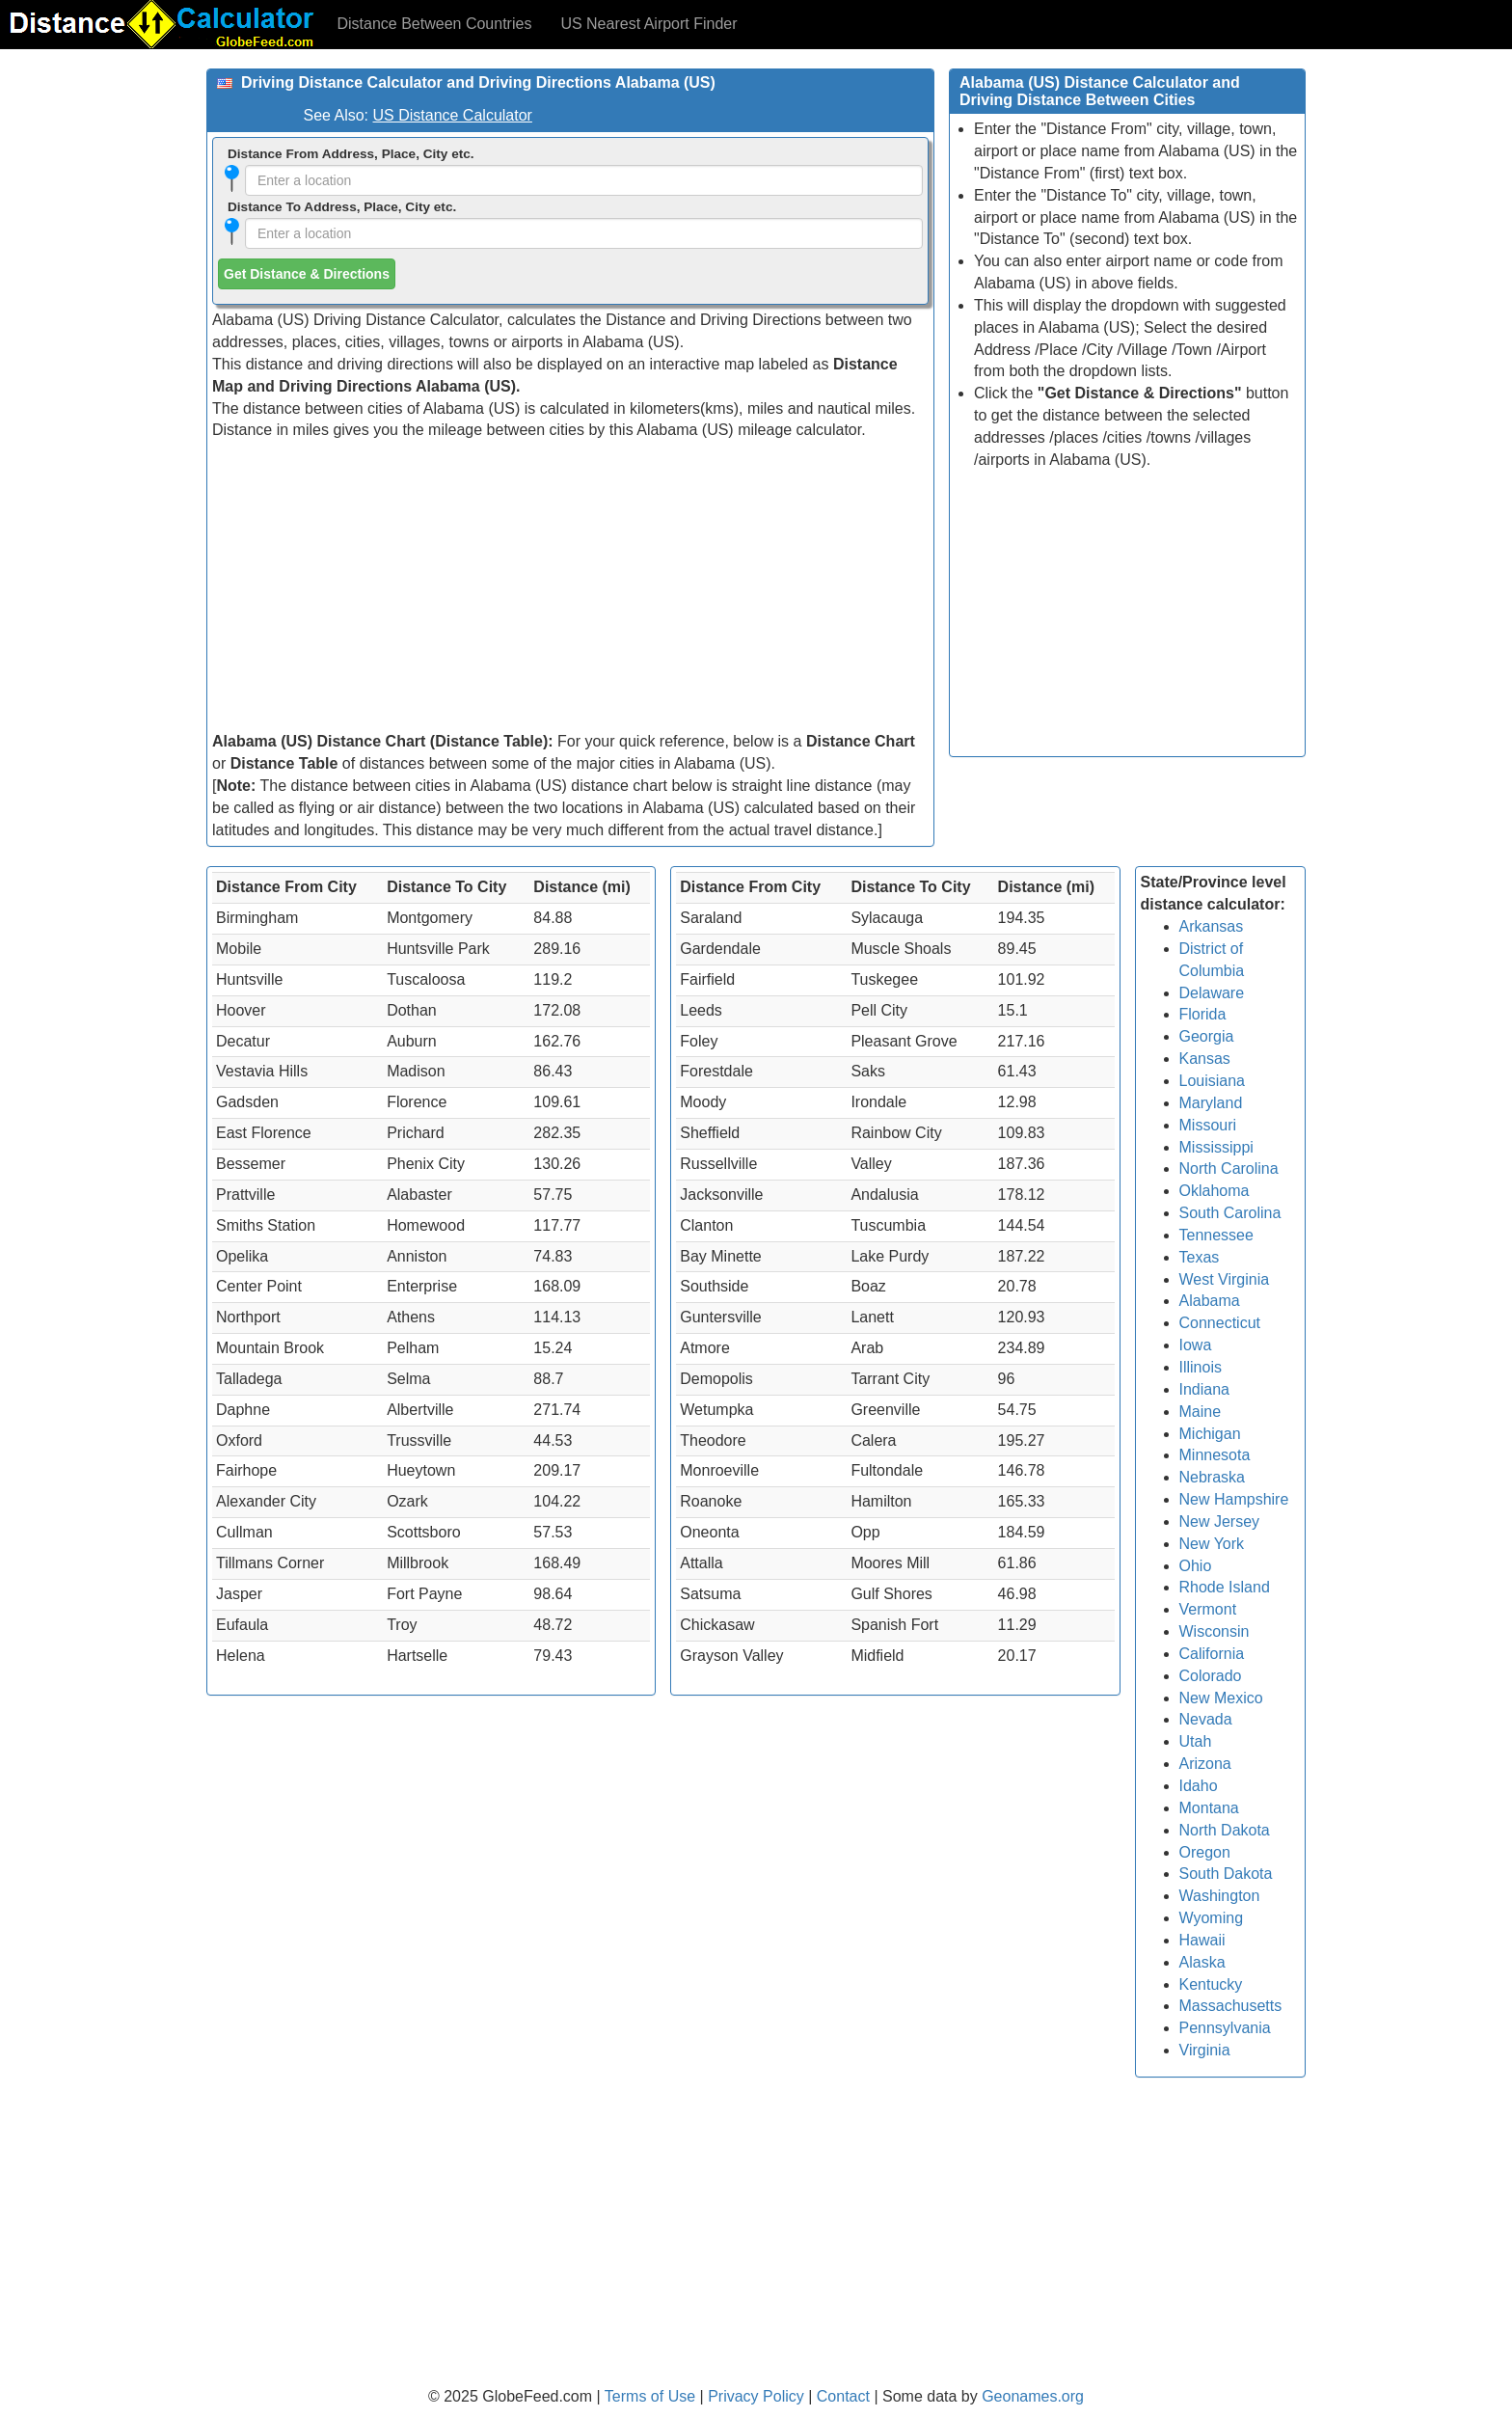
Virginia (1204, 2050)
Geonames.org (1033, 2396)
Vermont (1208, 1609)
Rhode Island (1224, 1587)
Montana (1209, 1808)
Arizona (1205, 1763)
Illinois (1200, 1367)
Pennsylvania (1225, 2028)
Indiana (1204, 1389)
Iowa (1195, 1345)
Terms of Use (652, 2396)
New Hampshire (1234, 1499)
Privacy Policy (758, 2396)
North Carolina (1229, 1168)
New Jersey (1219, 1521)
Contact (843, 2396)
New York (1212, 1543)
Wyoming (1211, 1918)
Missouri (1208, 1125)
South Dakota (1226, 1873)
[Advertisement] (570, 586)
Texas (1199, 1257)
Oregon (1204, 1852)
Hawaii (1202, 1940)
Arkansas (1211, 926)
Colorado (1210, 1676)
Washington (1219, 1896)
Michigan (1210, 1434)
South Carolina (1230, 1213)
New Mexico (1221, 1698)
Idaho (1198, 1786)
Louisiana (1212, 1081)
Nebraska (1212, 1477)
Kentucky (1211, 1984)
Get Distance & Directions (307, 274)
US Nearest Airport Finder (648, 23)
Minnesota (1215, 1455)
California (1212, 1653)
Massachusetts (1230, 2005)
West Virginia (1224, 1279)
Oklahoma (1214, 1190)
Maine (1200, 1411)
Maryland (1211, 1103)
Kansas (1204, 1058)
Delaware (1212, 993)
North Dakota (1224, 1830)
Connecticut (1220, 1323)
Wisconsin (1214, 1631)
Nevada (1205, 1719)
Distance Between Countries (435, 23)
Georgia (1206, 1036)
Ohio (1195, 1566)
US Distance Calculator (452, 115)
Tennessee (1216, 1235)
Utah (1195, 1741)
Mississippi (1216, 1147)
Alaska (1202, 1962)
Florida (1203, 1014)
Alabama (1209, 1300)
